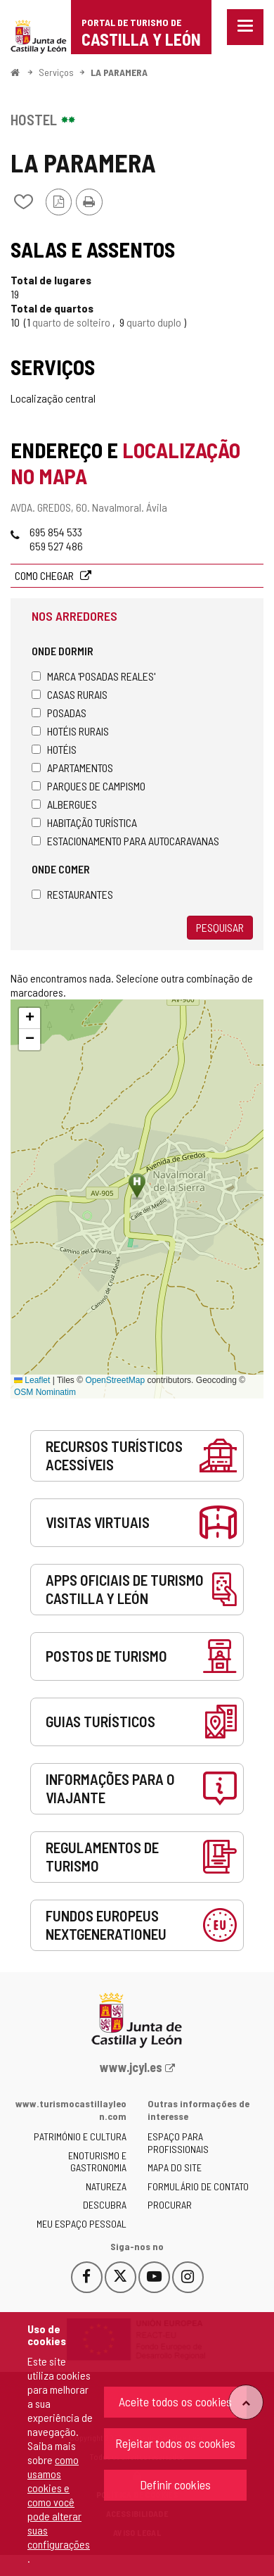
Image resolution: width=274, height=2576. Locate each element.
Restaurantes (72, 894)
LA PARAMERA (119, 72)
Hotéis (54, 749)
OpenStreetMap (115, 1380)
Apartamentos (72, 767)
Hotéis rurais (70, 731)
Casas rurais (69, 694)
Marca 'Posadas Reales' (93, 676)
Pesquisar (220, 927)
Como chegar (45, 575)
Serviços (56, 72)
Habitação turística (84, 822)
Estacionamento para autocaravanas (125, 840)
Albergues (64, 804)
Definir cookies (175, 2484)
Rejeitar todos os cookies (175, 2443)
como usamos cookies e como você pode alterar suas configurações (58, 2502)
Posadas (59, 712)
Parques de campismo (88, 786)
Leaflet (32, 1380)
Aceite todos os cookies (175, 2401)
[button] (29, 1018)
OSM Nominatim (45, 1392)
